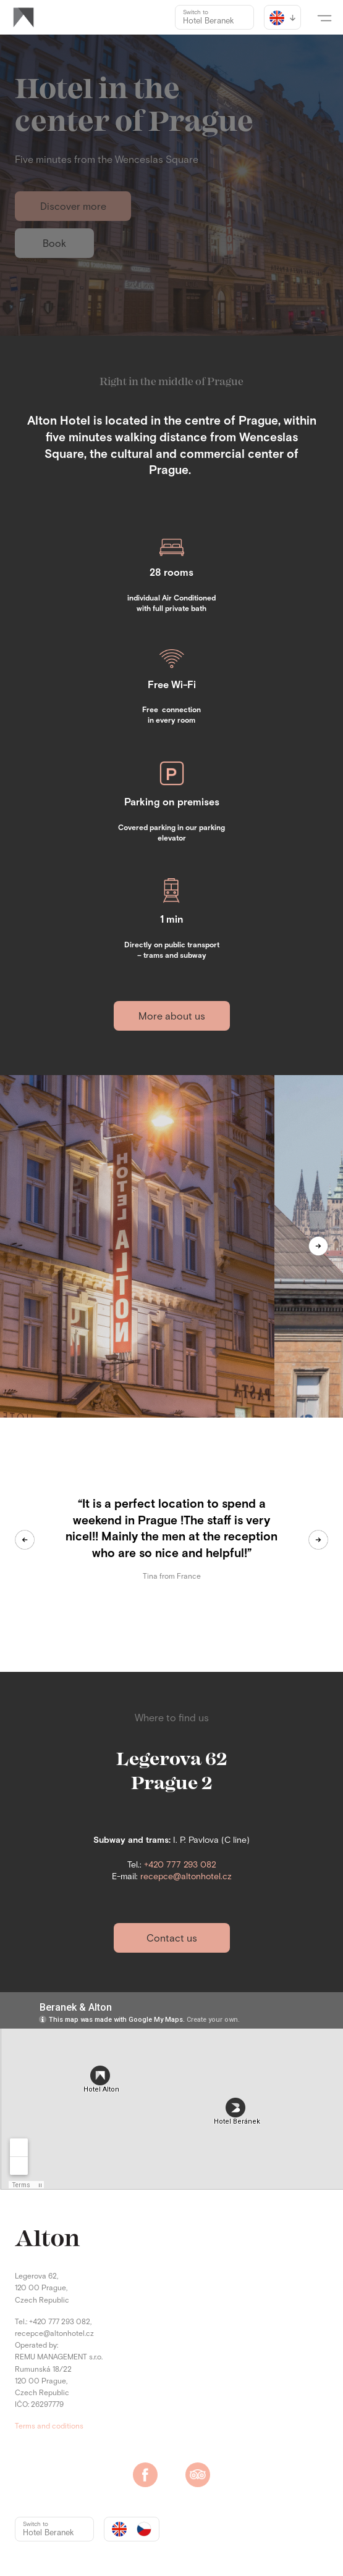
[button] (324, 17)
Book (54, 244)
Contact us (171, 1938)
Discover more (73, 207)
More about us (171, 1016)
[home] (23, 17)
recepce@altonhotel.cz (186, 1876)
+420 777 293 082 (180, 1865)
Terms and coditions (49, 2426)
